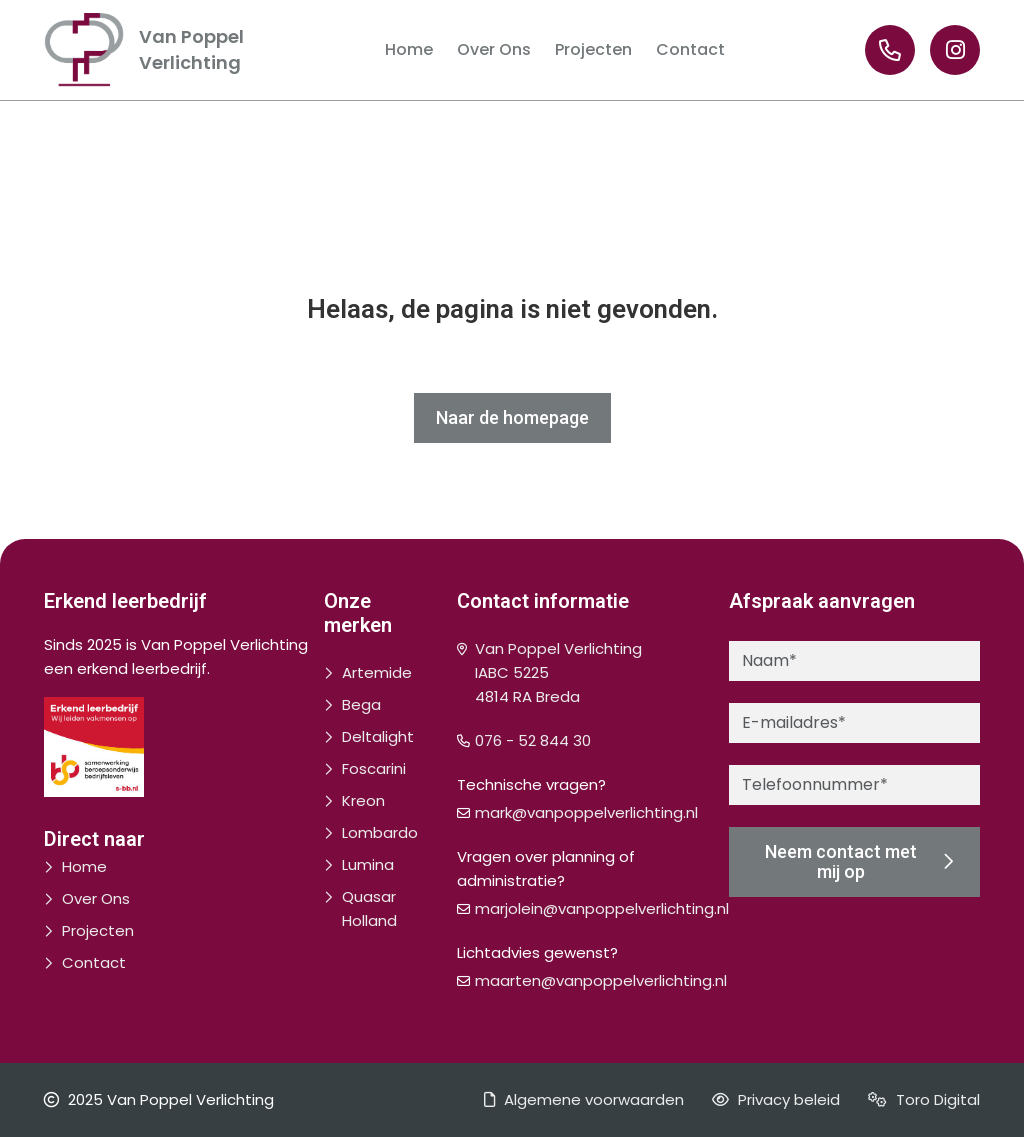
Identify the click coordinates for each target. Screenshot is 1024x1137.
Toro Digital (924, 1099)
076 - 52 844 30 (533, 740)
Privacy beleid (776, 1099)
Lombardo (380, 832)
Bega (361, 704)
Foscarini (374, 768)
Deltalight (378, 736)
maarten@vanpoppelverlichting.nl (601, 980)
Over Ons (96, 898)
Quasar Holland (369, 908)
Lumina (368, 864)
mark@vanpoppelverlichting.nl (586, 812)
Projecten (98, 930)
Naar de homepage (512, 417)
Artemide (377, 672)
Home (84, 866)
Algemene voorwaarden (584, 1099)
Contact (94, 962)
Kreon (363, 800)
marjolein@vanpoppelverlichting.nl (602, 908)
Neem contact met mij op (859, 861)
